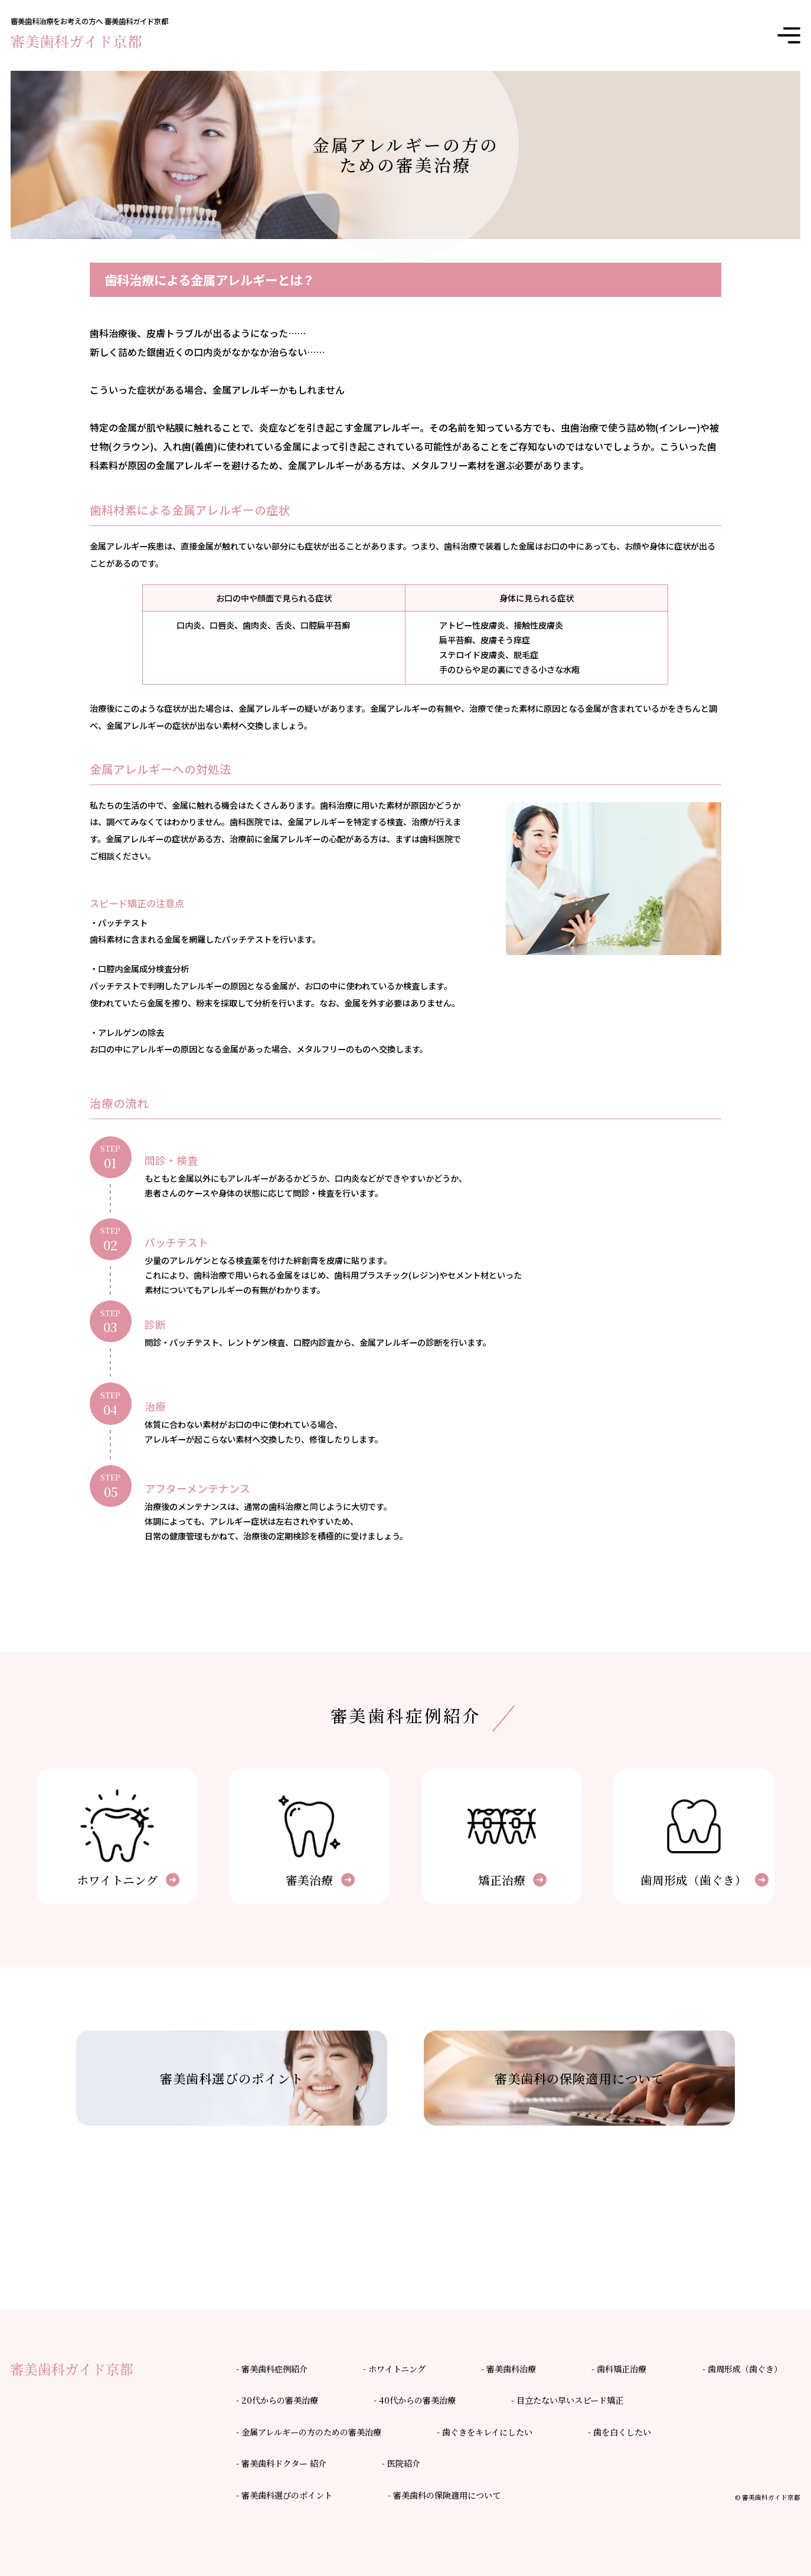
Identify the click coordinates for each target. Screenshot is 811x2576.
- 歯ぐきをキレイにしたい (484, 2432)
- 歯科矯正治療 (618, 2369)
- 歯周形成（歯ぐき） (742, 2369)
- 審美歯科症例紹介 (272, 2369)
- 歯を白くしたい (619, 2432)
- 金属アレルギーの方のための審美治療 (308, 2432)
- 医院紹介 (401, 2463)
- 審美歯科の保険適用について (444, 2495)
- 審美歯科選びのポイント (284, 2495)
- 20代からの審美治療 (277, 2400)
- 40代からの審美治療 (415, 2400)
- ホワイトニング (394, 2369)
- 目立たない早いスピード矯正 (567, 2400)
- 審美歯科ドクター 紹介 (281, 2463)
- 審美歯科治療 (508, 2369)
